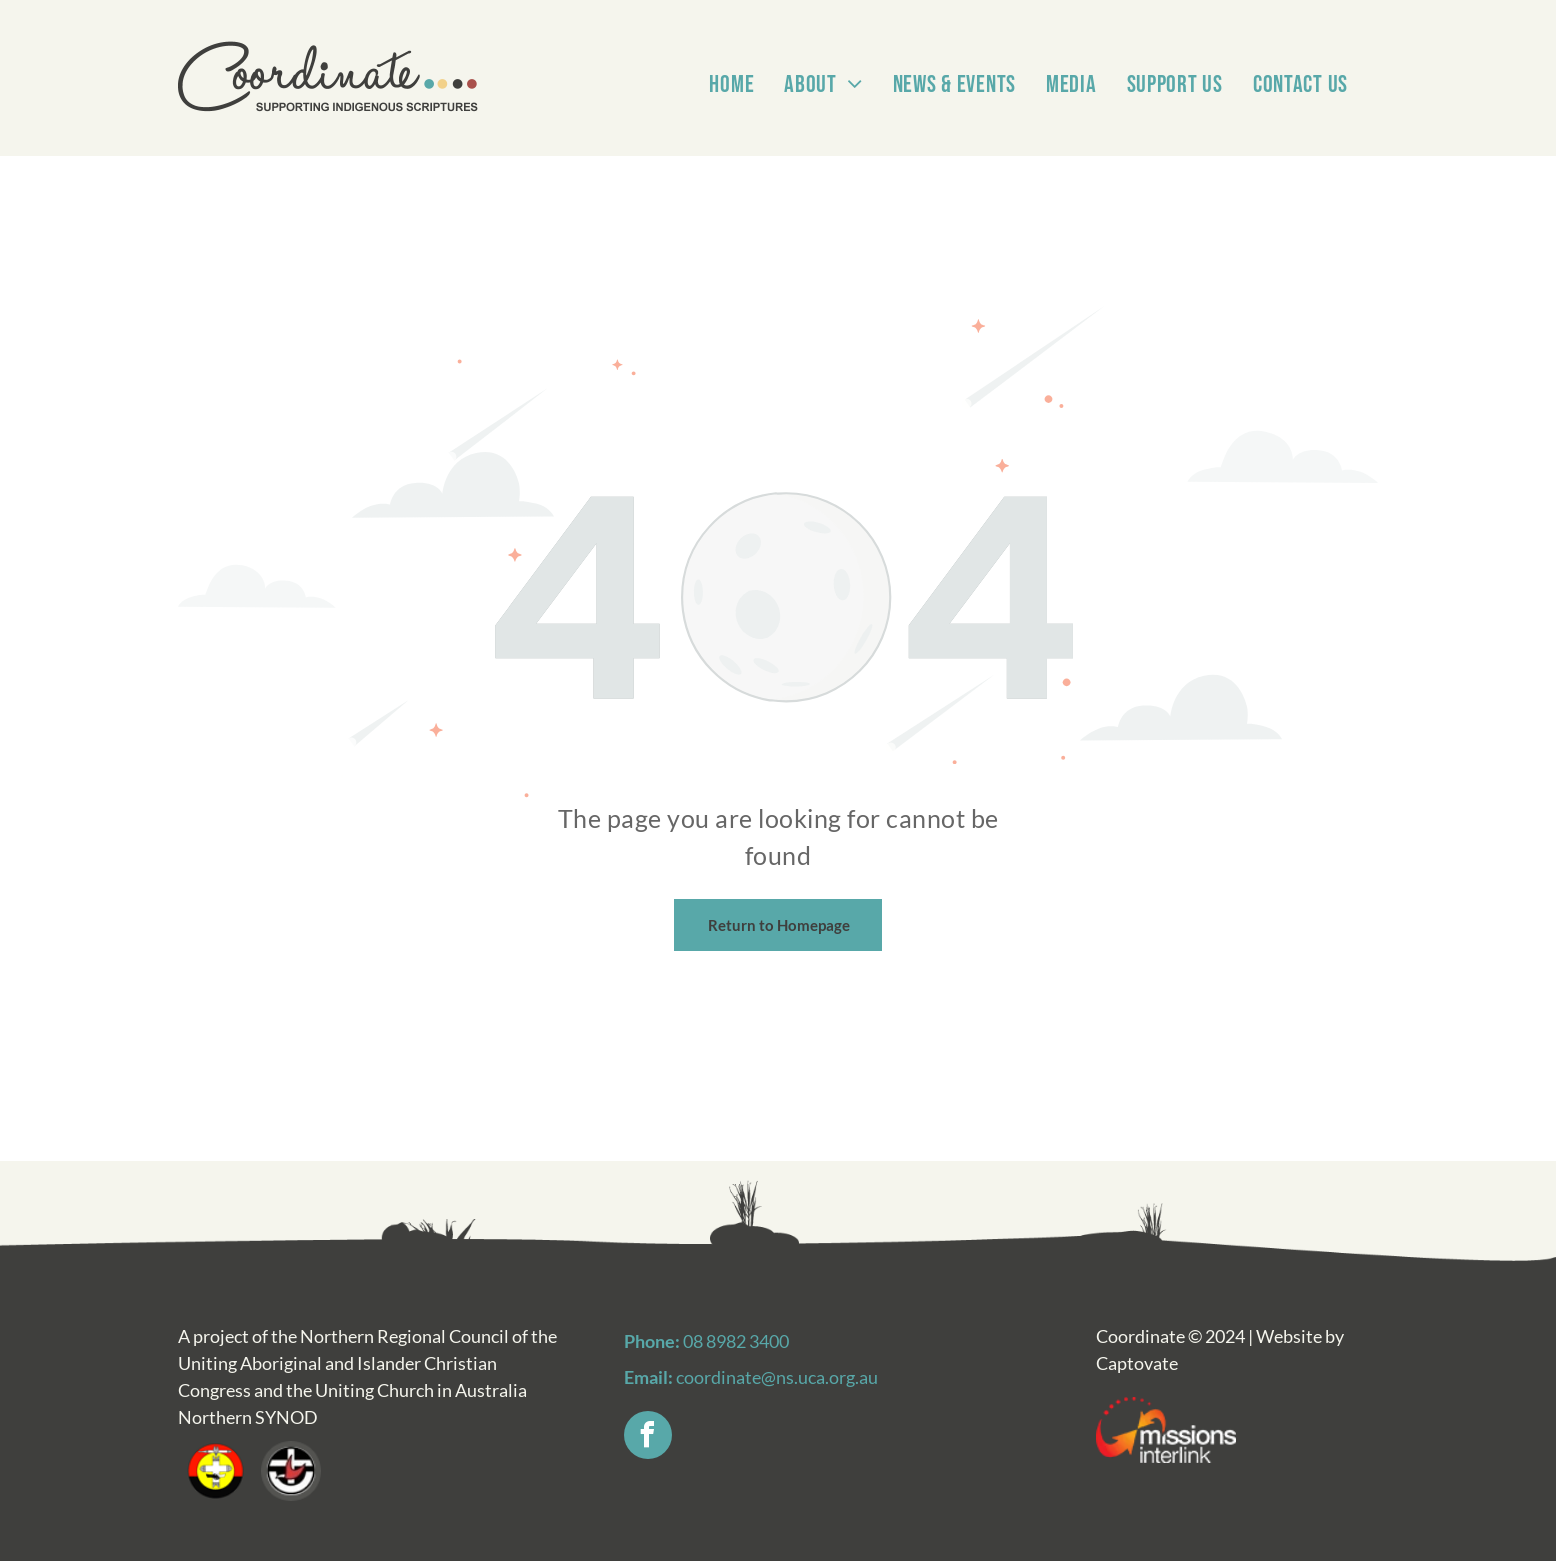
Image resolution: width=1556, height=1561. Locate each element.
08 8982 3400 (736, 1341)
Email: (648, 1377)
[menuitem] (731, 60)
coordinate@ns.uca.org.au (777, 1377)
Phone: (652, 1341)
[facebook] (648, 1437)
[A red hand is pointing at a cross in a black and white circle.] (290, 1471)
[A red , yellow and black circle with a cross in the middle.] (215, 1471)
